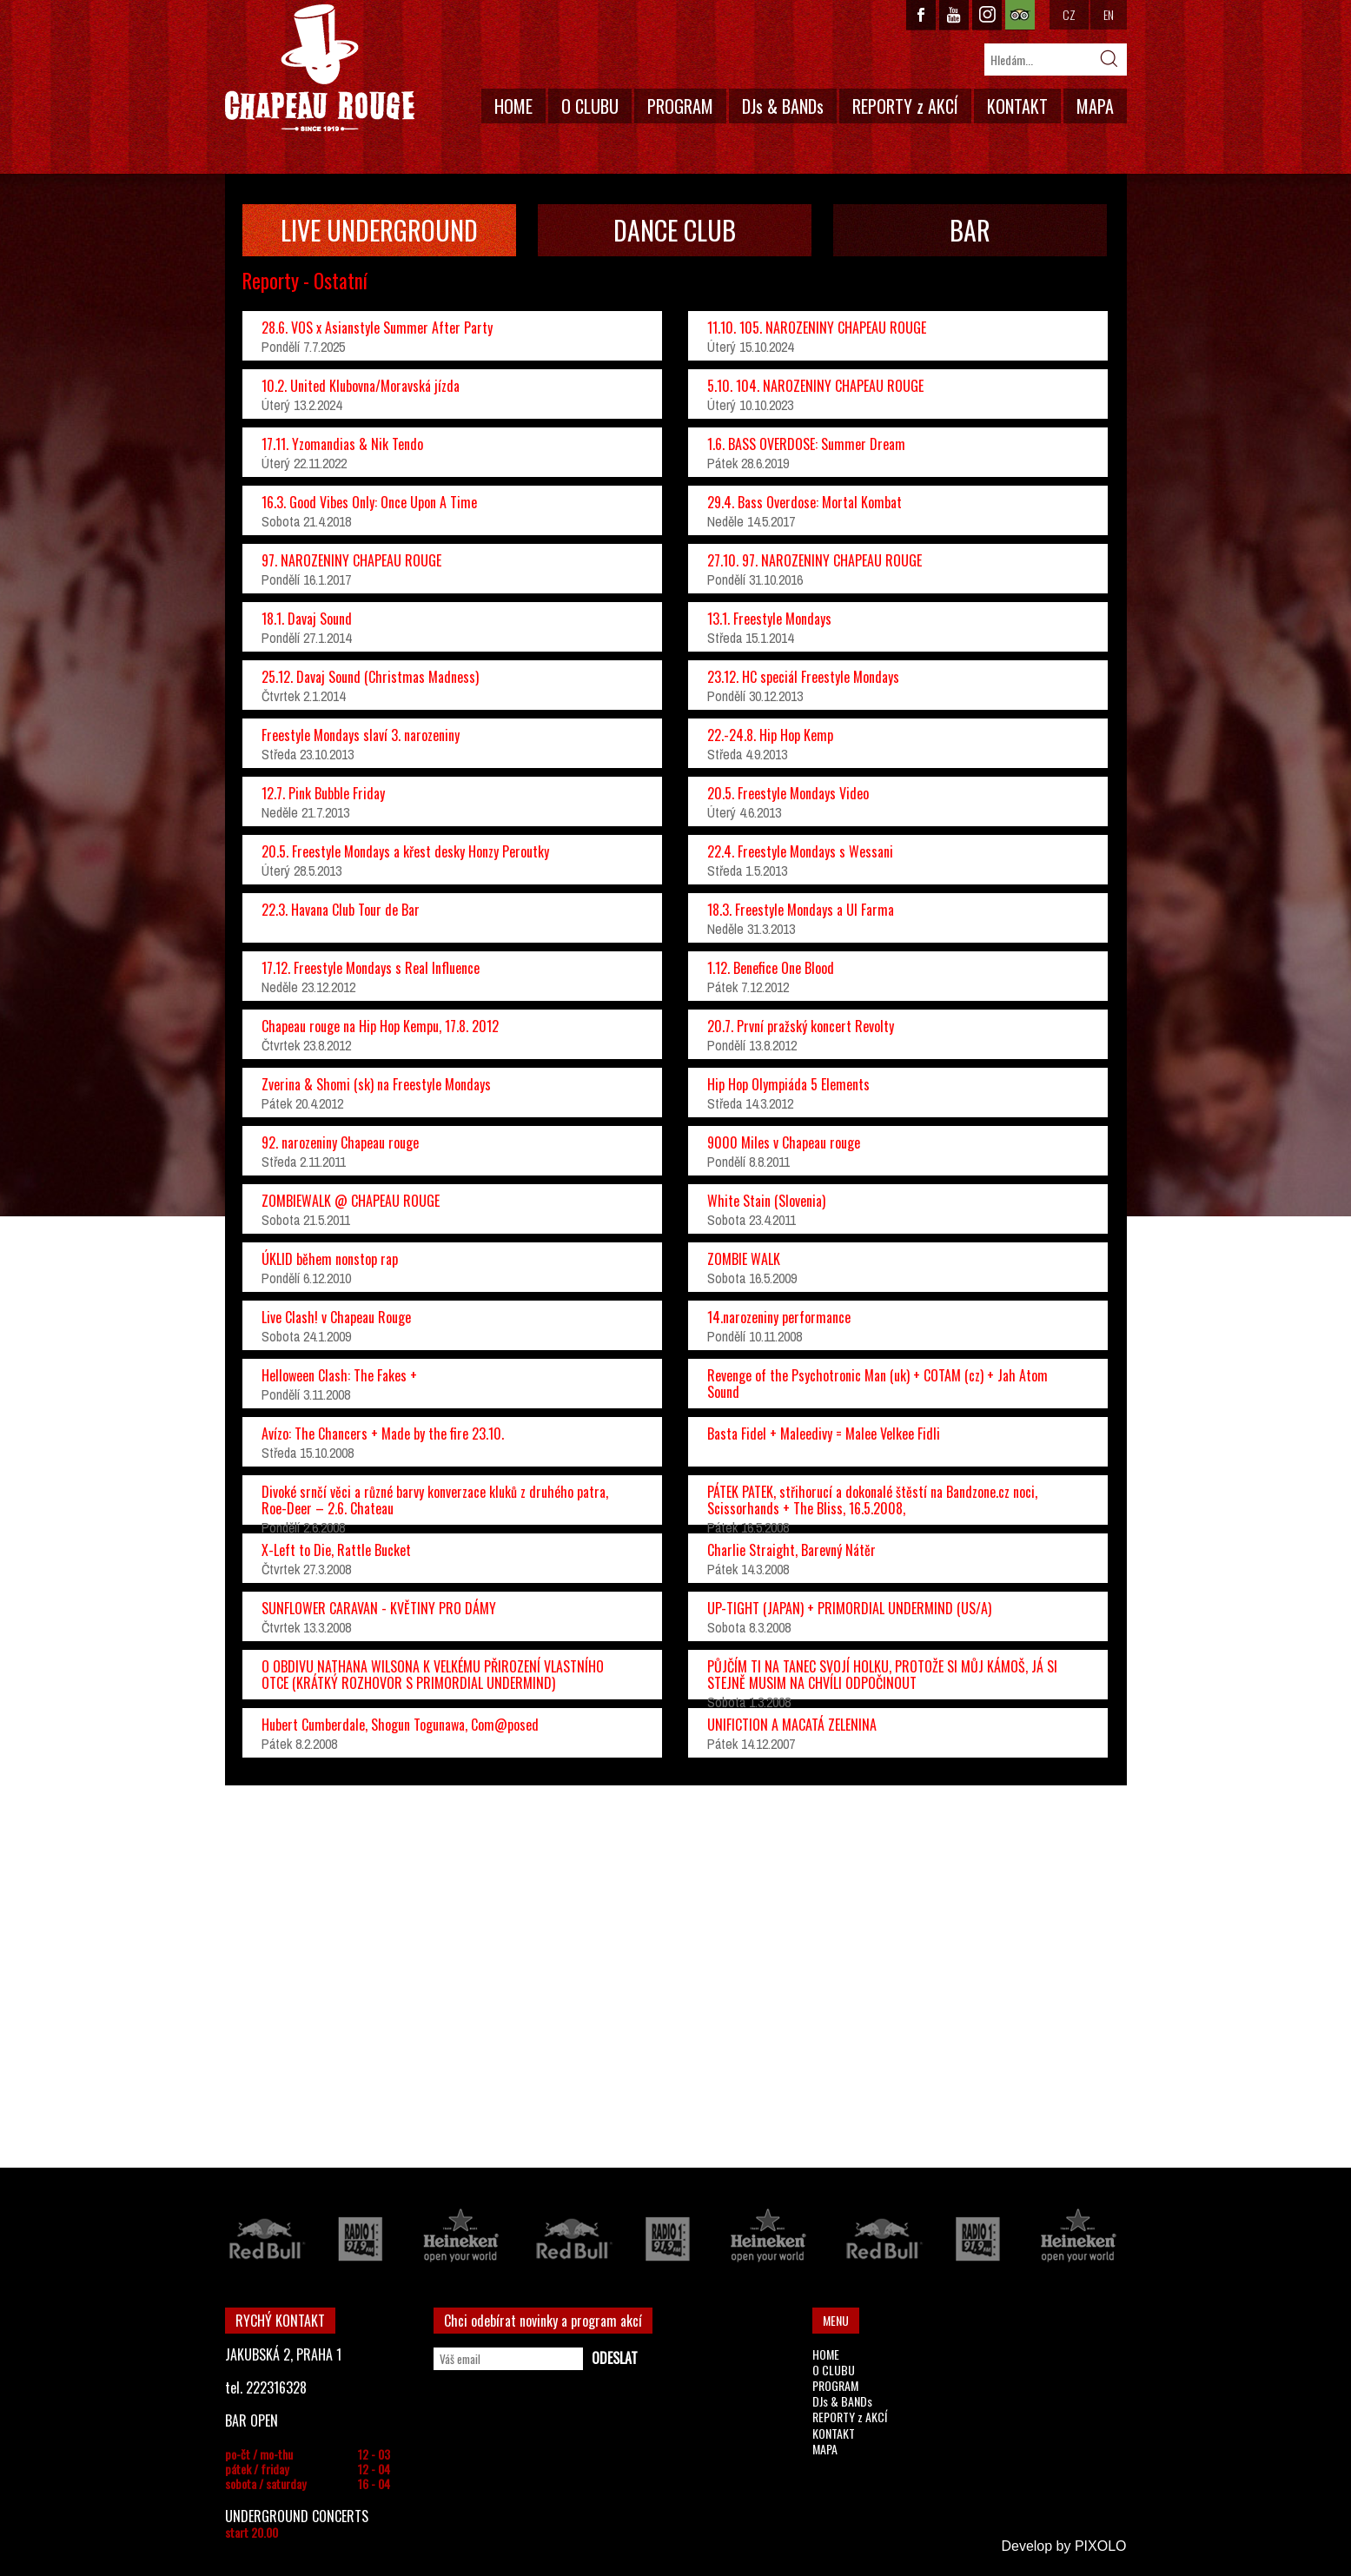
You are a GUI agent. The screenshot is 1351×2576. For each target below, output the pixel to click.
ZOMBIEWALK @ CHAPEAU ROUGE (351, 1200)
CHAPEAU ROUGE (319, 68)
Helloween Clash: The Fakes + (339, 1375)
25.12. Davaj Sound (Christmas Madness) (370, 676)
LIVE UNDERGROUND (379, 229)
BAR (970, 229)
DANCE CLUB (674, 229)
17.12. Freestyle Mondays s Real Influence (371, 967)
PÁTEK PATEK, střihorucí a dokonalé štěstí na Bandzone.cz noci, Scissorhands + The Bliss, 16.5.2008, (872, 1500)
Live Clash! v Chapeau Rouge (336, 1317)
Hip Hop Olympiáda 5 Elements (788, 1084)
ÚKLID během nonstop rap (330, 1258)
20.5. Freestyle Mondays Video (788, 793)
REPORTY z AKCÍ (905, 106)
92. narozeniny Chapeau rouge (340, 1142)
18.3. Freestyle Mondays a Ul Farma (800, 909)
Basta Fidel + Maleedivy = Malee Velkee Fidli (823, 1433)
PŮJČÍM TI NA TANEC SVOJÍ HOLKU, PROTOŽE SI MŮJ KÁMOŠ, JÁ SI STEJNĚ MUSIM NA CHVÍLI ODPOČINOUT (882, 1674)
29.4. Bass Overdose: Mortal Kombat (804, 502)
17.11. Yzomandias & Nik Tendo (342, 444)
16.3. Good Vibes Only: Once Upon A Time (369, 502)
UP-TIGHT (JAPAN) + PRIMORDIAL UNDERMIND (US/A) (849, 1608)
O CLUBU (590, 106)
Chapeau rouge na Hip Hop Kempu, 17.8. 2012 (380, 1026)
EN (1108, 14)
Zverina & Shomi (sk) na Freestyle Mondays (376, 1084)
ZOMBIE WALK (743, 1258)
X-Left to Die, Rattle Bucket (336, 1550)
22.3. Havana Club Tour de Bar (341, 909)
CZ (1069, 14)
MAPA (1095, 106)
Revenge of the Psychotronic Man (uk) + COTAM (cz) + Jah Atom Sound (877, 1383)
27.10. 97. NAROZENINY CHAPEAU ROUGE (814, 560)
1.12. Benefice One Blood (770, 967)
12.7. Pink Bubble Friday (323, 793)
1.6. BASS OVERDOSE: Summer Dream (806, 444)
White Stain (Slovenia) (766, 1200)
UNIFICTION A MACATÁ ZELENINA (792, 1724)
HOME (513, 106)
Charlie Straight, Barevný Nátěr (791, 1550)
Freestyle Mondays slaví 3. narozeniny (361, 735)
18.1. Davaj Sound (307, 618)
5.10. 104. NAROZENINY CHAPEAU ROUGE (815, 385)
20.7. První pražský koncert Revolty (800, 1026)
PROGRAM (680, 106)
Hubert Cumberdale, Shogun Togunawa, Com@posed (400, 1724)
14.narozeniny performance (779, 1317)
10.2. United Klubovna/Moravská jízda (361, 385)
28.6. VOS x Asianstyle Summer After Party (377, 327)
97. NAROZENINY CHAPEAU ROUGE (351, 560)
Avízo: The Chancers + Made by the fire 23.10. (383, 1433)
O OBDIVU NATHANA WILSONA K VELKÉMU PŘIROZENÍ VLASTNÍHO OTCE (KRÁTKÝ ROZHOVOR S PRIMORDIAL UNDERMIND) (433, 1674)
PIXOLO (1101, 2546)
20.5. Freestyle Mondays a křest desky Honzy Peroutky (405, 851)
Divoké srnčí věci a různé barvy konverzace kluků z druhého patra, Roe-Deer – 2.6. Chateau (435, 1500)
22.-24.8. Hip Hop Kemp (770, 735)
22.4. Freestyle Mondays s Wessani (800, 851)
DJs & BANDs (783, 106)
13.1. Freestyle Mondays (769, 618)
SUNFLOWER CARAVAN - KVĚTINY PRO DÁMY (379, 1608)
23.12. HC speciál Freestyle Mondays (803, 676)
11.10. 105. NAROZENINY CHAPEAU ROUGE (816, 327)
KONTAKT (1017, 106)
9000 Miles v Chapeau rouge (783, 1142)
